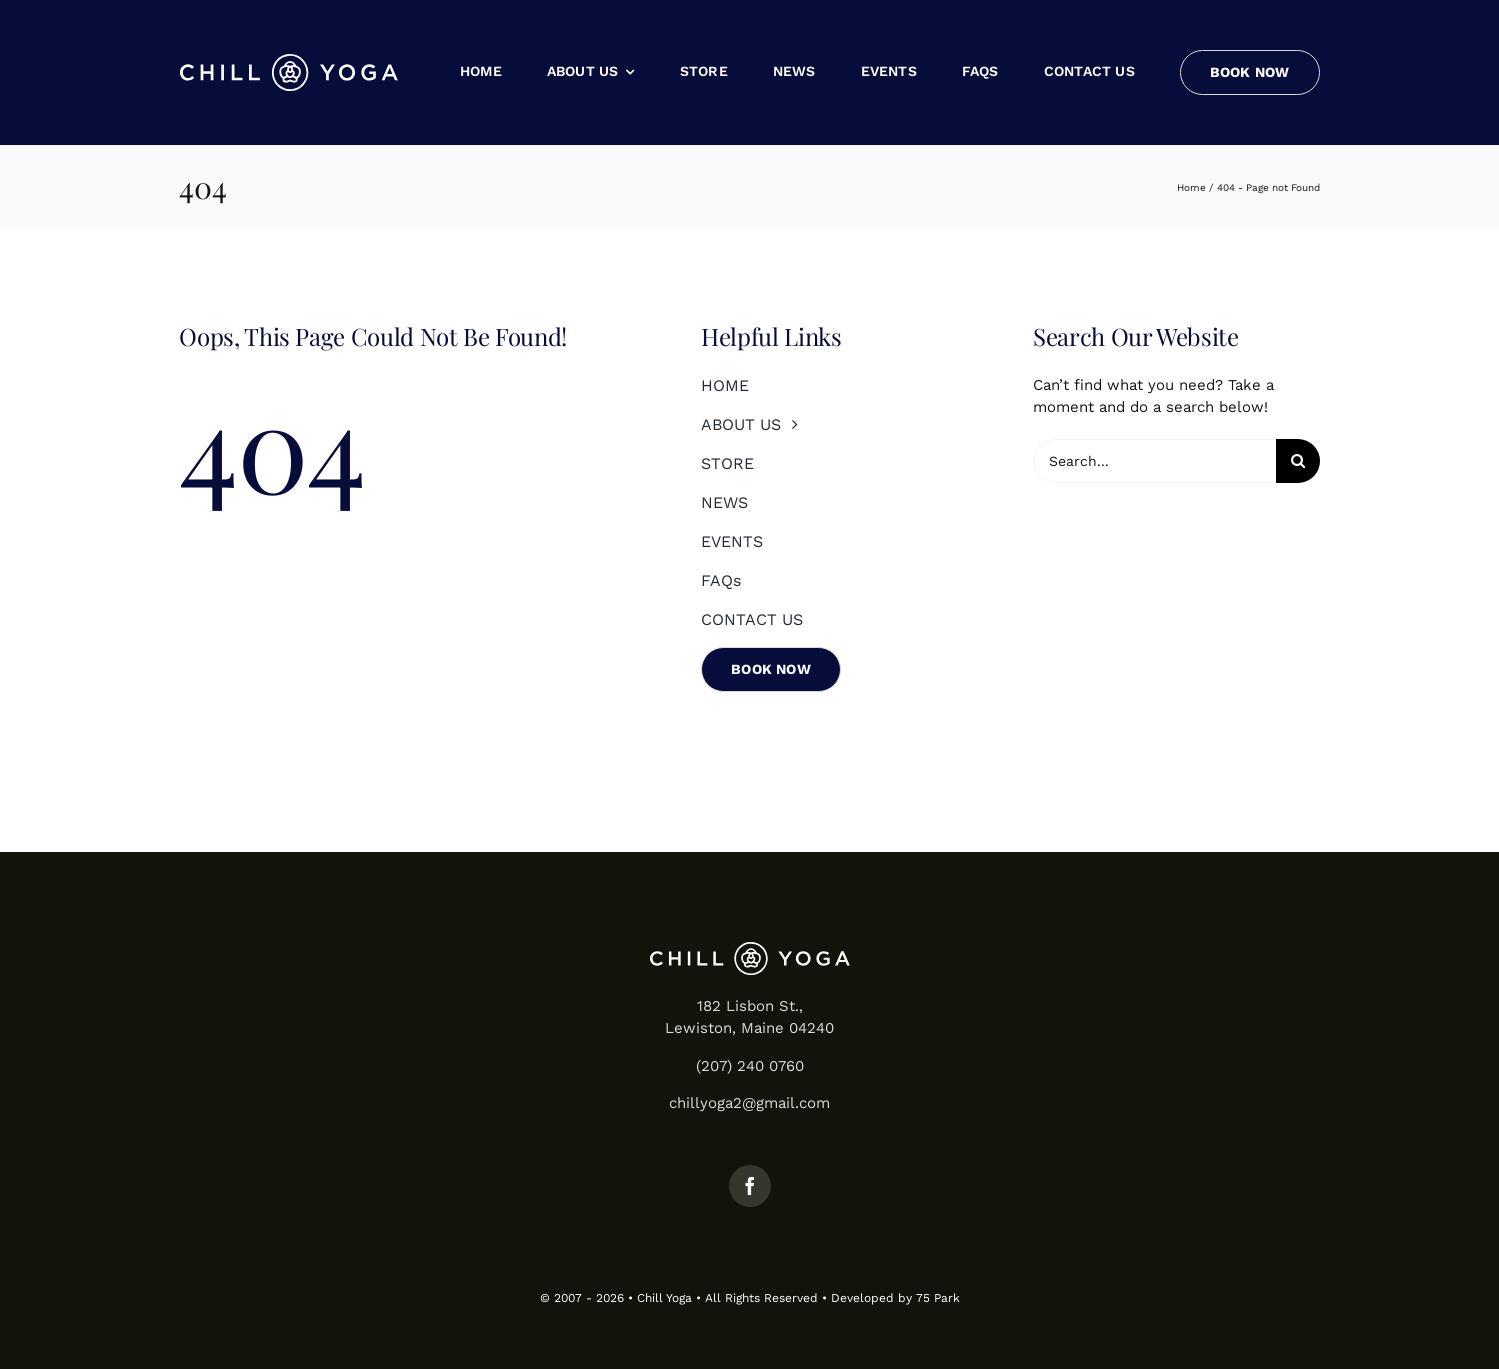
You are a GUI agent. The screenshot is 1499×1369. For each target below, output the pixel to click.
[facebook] (750, 1186)
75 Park (938, 1298)
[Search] (1298, 461)
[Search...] (1154, 461)
